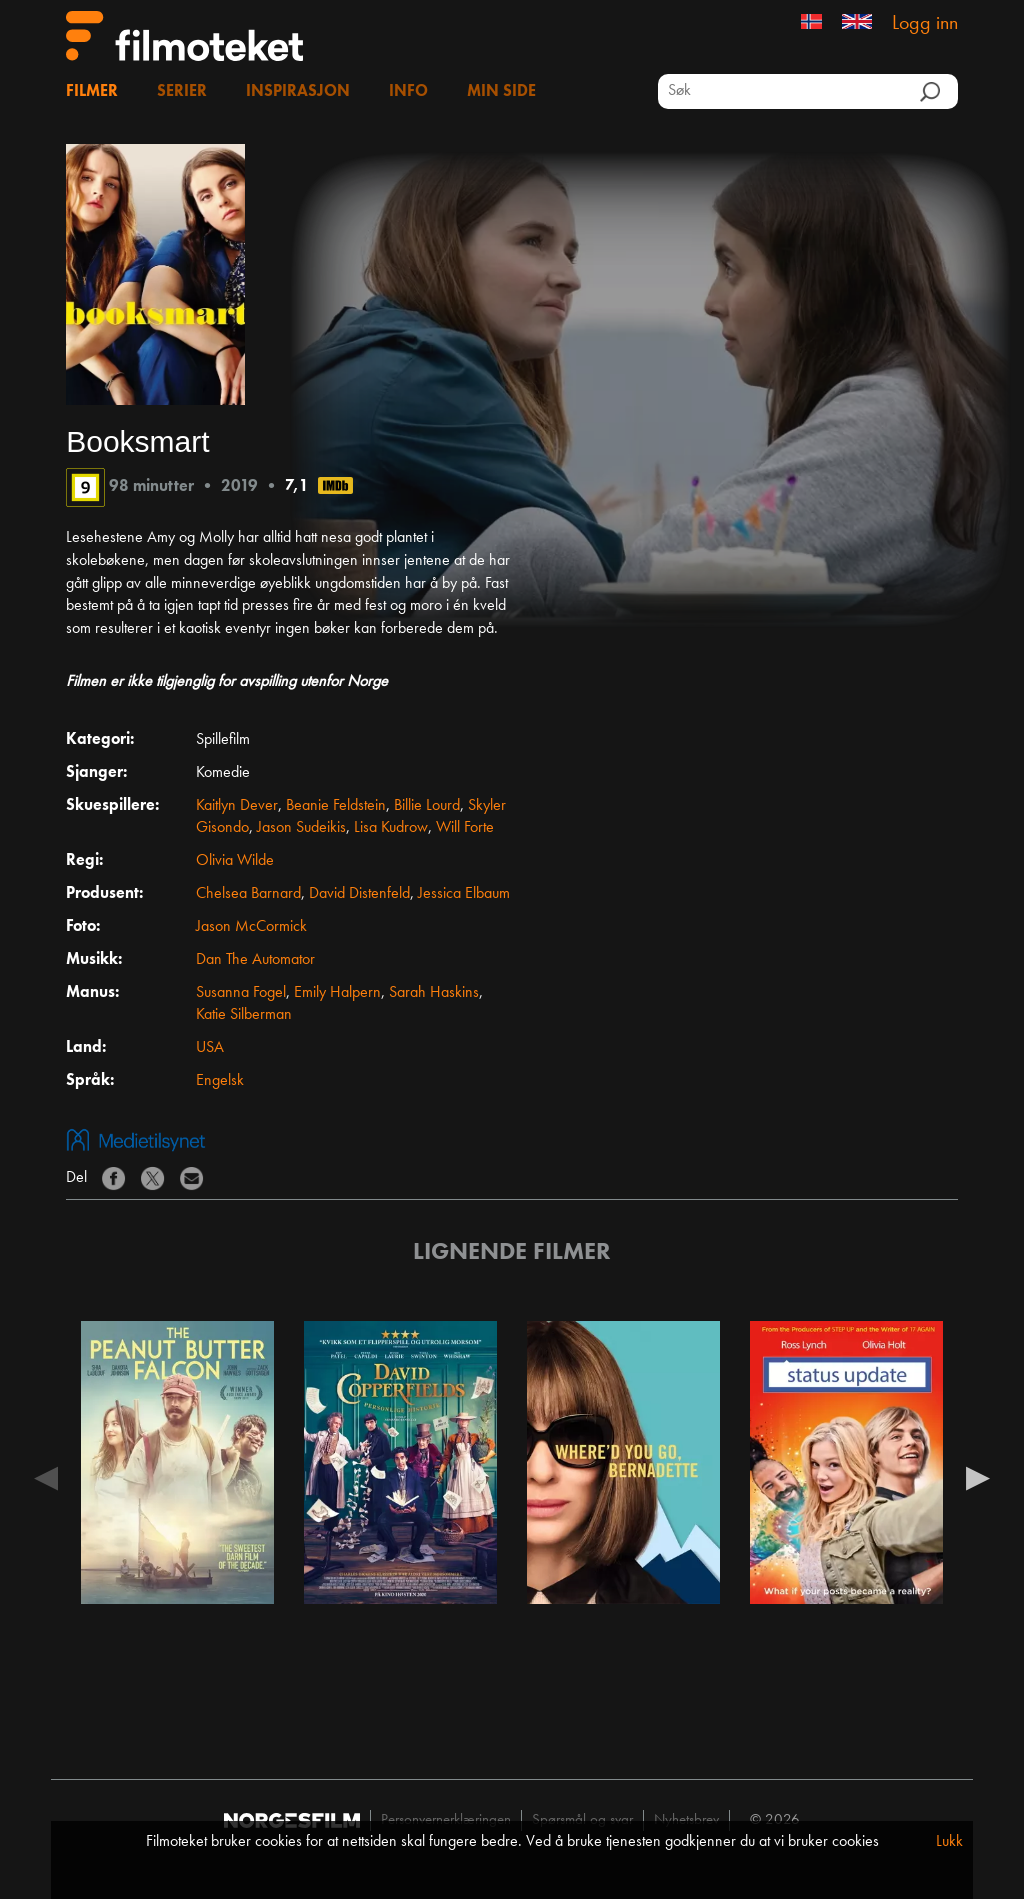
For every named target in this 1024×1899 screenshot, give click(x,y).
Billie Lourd (427, 806)
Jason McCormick (251, 927)
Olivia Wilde (235, 861)
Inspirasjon (298, 92)
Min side (501, 92)
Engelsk (220, 1081)
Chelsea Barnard (248, 894)
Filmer (92, 92)
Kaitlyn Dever (237, 806)
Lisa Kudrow (391, 828)
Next (978, 1477)
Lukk (949, 1842)
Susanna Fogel (241, 993)
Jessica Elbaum (464, 894)
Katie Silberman (244, 1015)
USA (210, 1048)
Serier (182, 92)
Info (408, 92)
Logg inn (925, 24)
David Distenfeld (359, 894)
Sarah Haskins (434, 993)
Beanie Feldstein (336, 806)
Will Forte (465, 828)
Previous (46, 1477)
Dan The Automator (255, 960)
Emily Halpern (337, 993)
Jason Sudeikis (301, 828)
